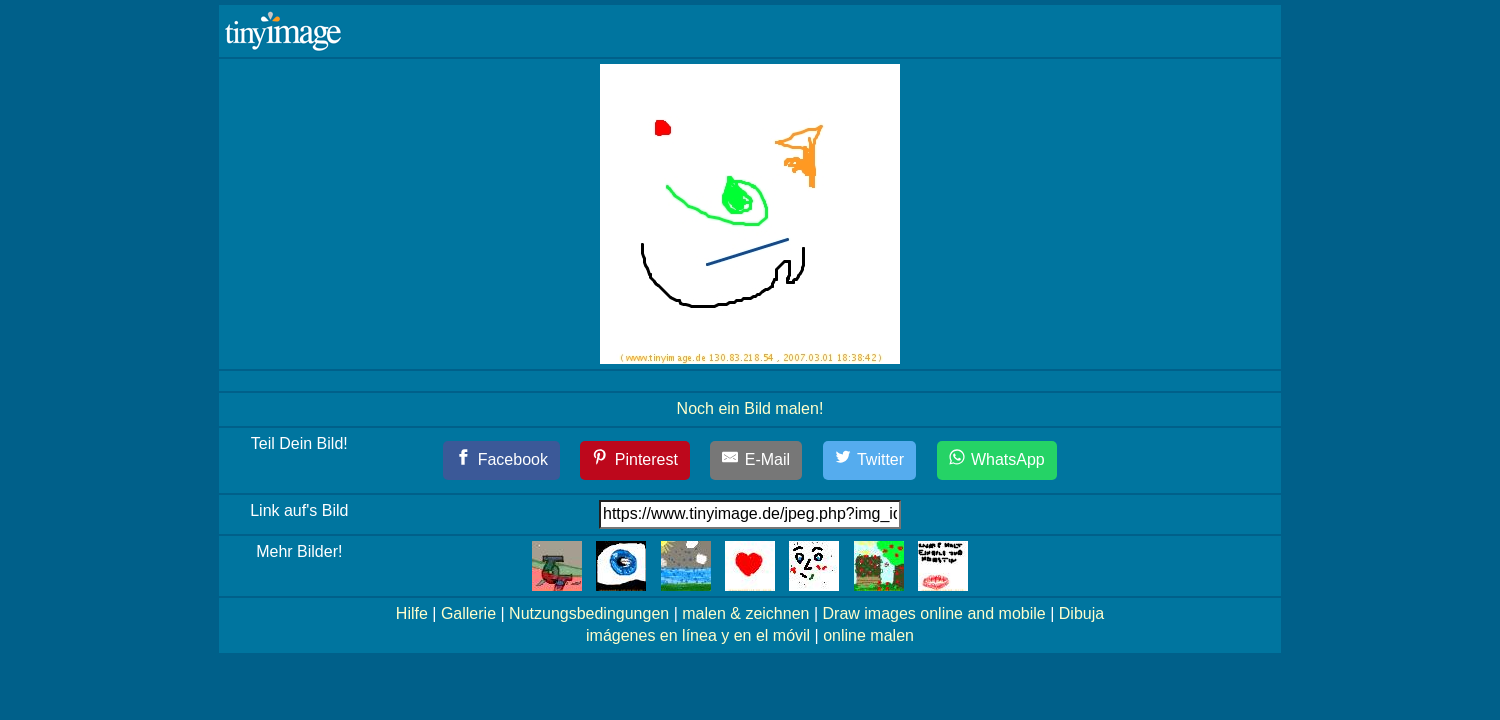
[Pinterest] (635, 460)
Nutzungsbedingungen (589, 613)
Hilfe (412, 613)
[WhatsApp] (997, 460)
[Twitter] (870, 460)
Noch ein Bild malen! (750, 408)
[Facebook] (501, 460)
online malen (868, 635)
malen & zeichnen (745, 613)
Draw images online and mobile (934, 613)
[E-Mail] (756, 460)
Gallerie (468, 613)
